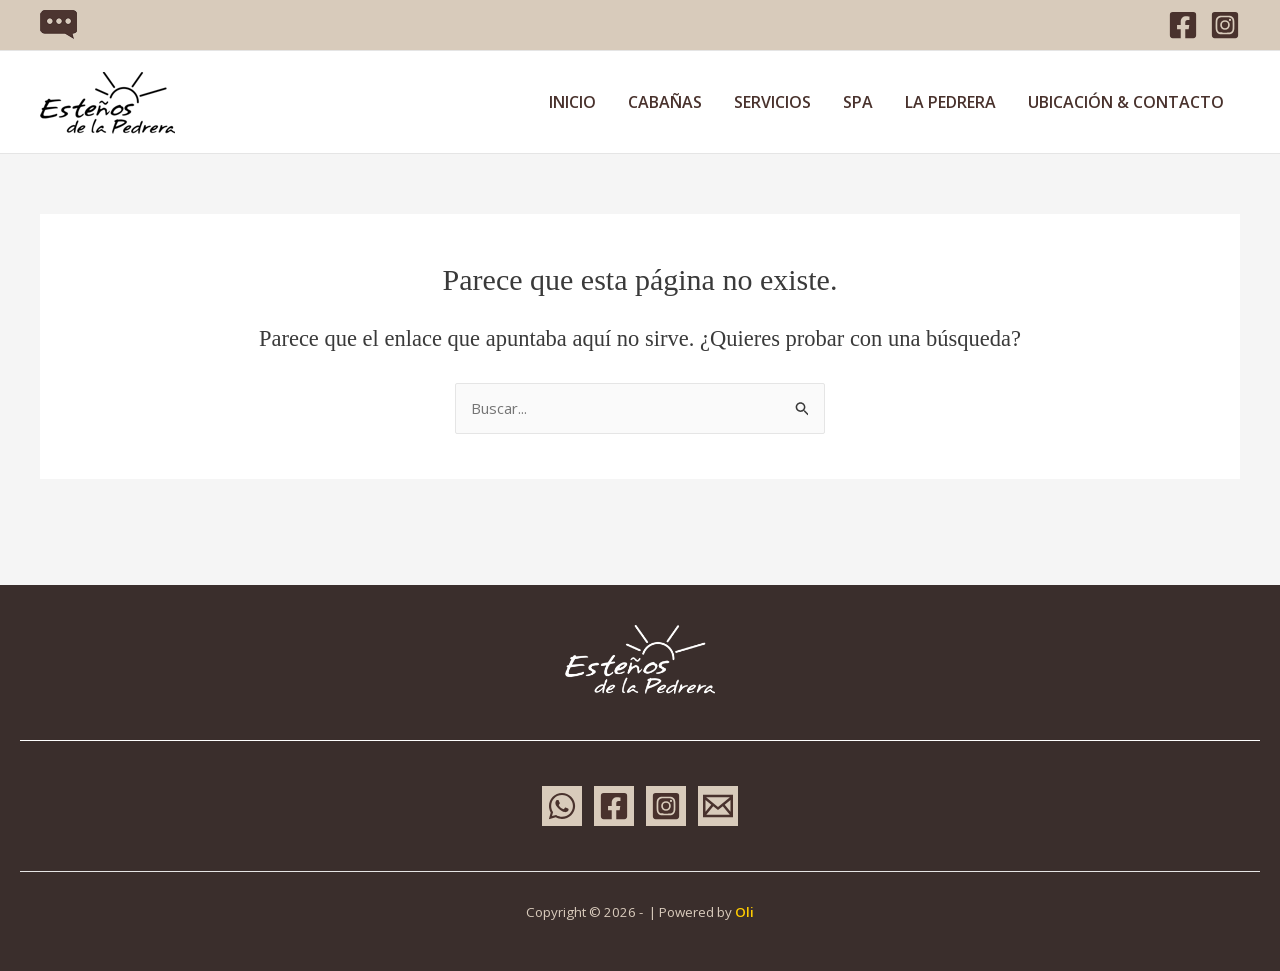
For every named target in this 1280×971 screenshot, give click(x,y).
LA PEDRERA (950, 102)
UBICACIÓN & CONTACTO (1126, 102)
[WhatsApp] (562, 806)
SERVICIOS (772, 102)
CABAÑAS (665, 102)
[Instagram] (1225, 25)
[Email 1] (718, 806)
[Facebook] (1183, 25)
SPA (858, 102)
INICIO (572, 102)
